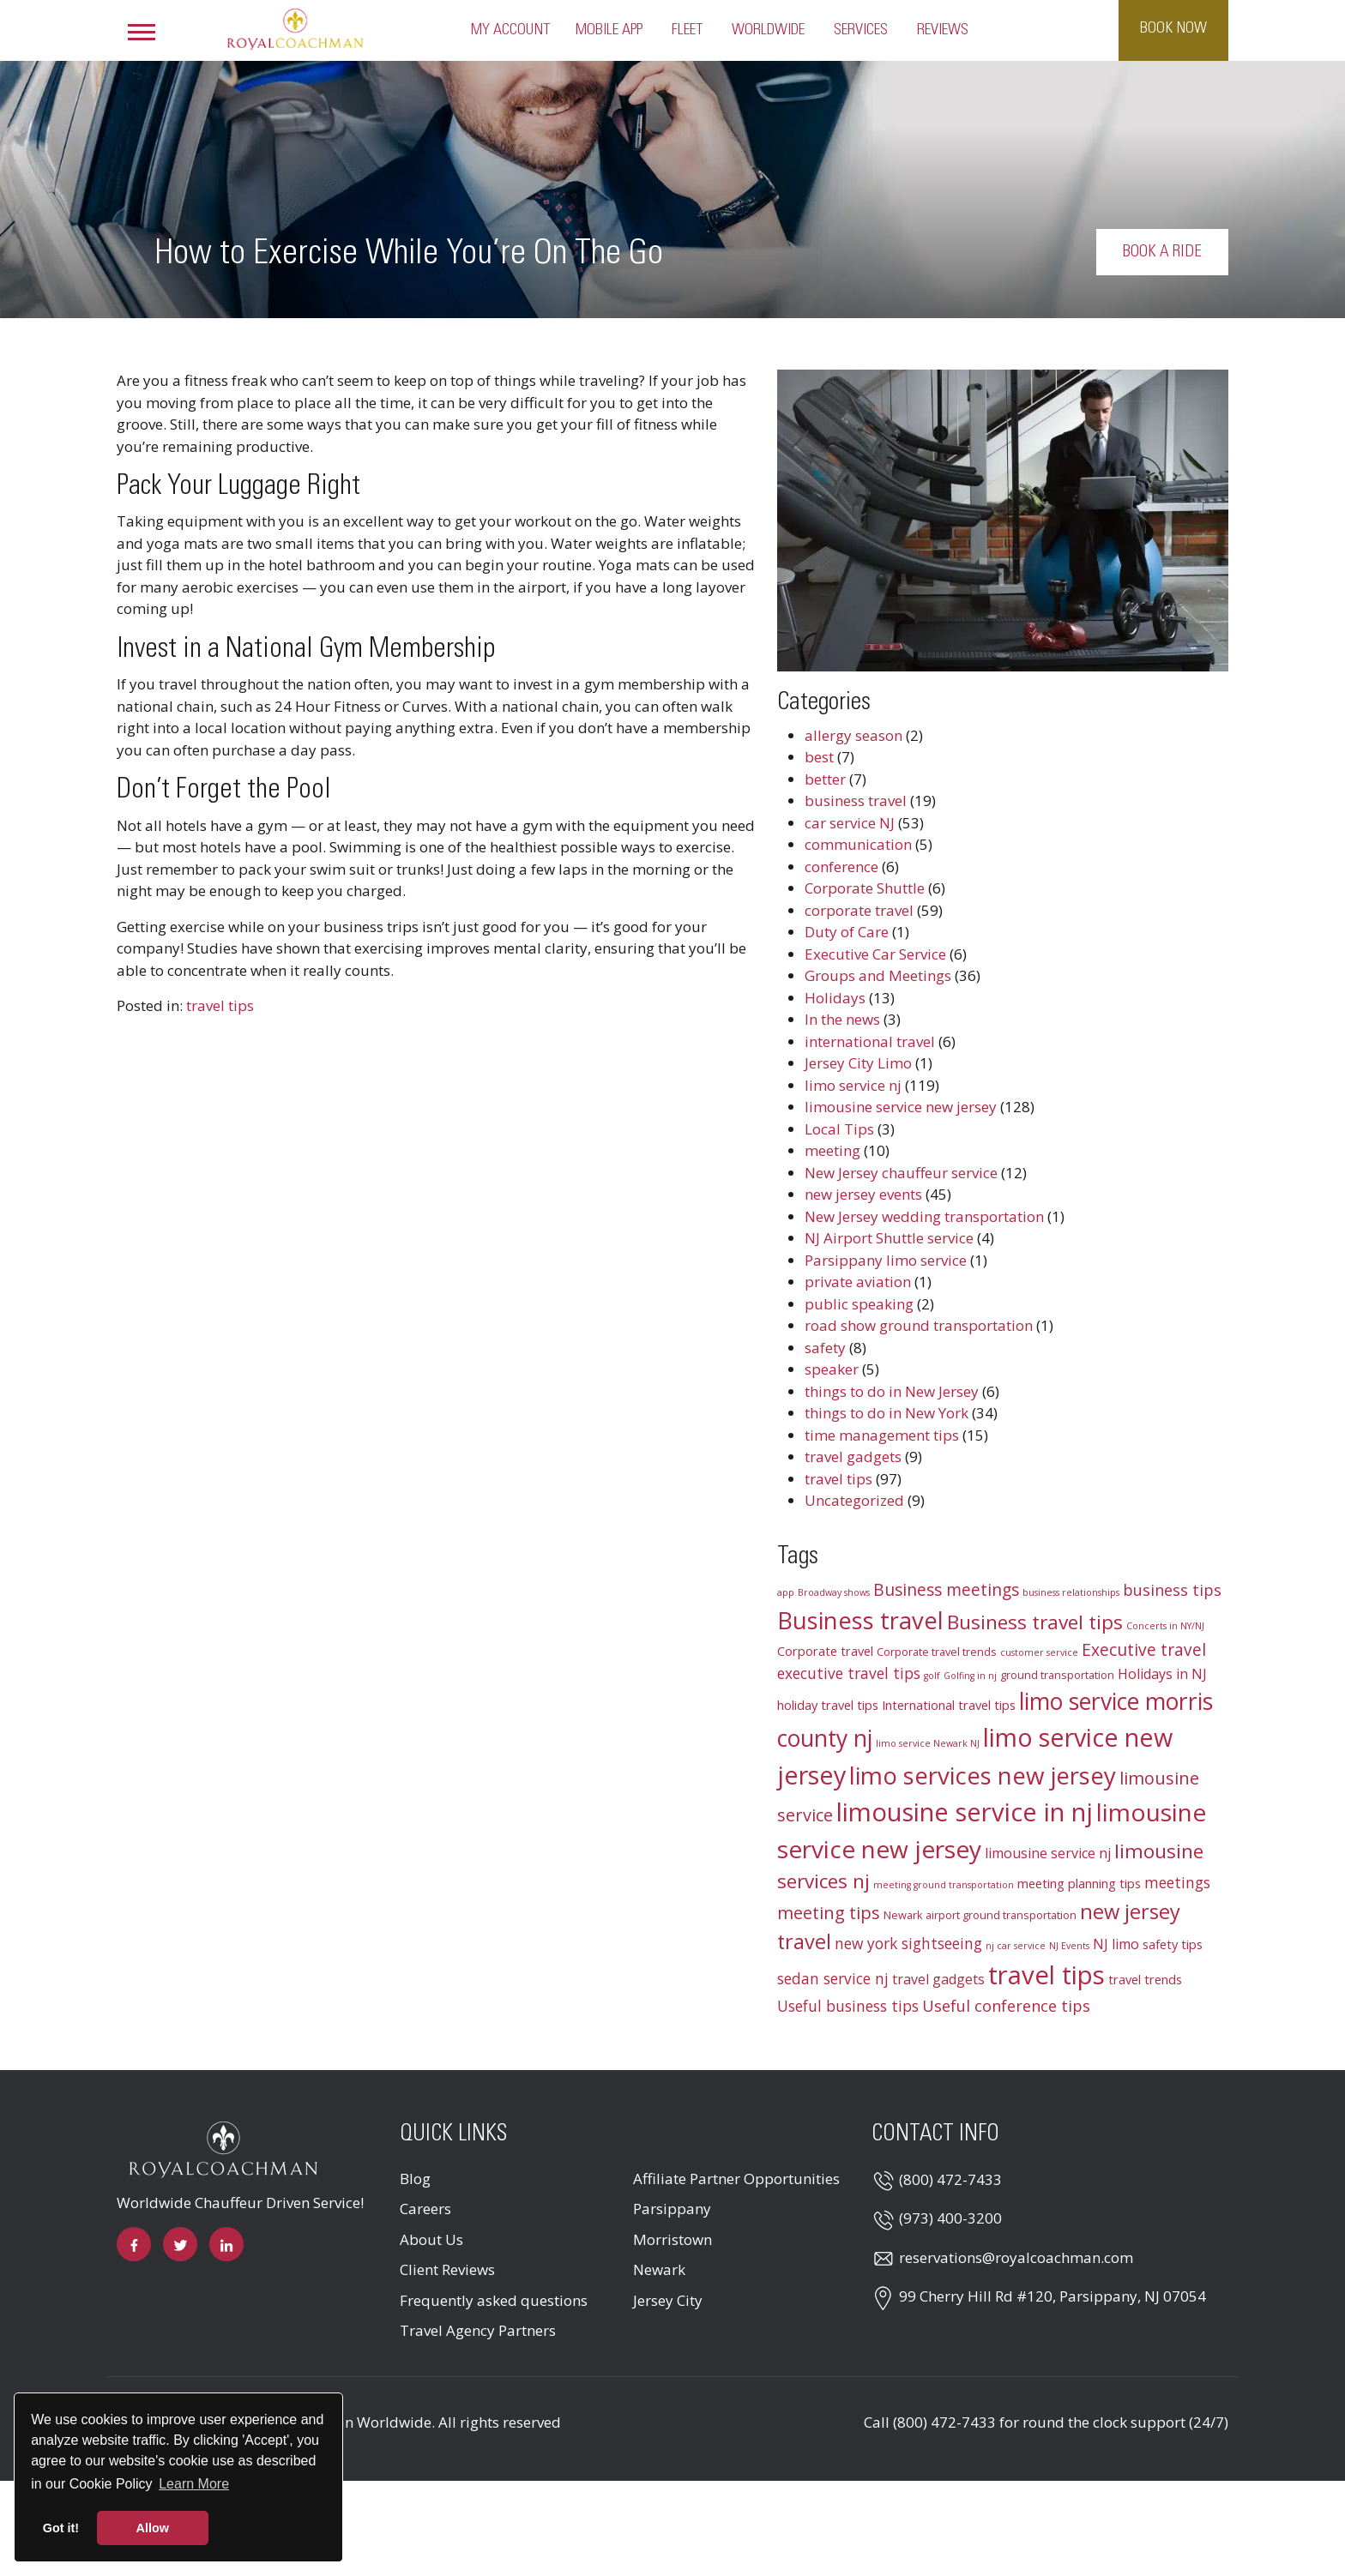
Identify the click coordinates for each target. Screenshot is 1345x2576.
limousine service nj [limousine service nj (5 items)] (1048, 1853)
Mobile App (609, 30)
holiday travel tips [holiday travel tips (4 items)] (827, 1704)
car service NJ (850, 823)
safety (825, 1347)
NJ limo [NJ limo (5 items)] (1116, 1944)
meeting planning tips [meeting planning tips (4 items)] (1079, 1883)
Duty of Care (847, 932)
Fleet (687, 30)
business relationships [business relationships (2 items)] (1070, 1592)
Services (861, 30)
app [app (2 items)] (785, 1592)
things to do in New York (886, 1413)
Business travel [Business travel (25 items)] (860, 1620)
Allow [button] (152, 2528)
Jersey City (668, 2300)
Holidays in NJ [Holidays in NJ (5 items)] (1162, 1673)
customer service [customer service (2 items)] (1039, 1652)
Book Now (1173, 28)
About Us (431, 2239)
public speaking (859, 1304)
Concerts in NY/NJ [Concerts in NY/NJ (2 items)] (1165, 1626)
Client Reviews (447, 2269)
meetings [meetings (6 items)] (1177, 1883)
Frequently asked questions (494, 2300)
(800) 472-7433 (950, 2179)
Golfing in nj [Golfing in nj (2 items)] (970, 1676)
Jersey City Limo (858, 1063)
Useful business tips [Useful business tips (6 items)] (848, 2006)
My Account (510, 30)
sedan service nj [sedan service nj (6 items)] (833, 1979)
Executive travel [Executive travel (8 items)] (1144, 1650)
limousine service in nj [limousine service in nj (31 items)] (964, 1812)
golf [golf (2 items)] (932, 1676)
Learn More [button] (194, 2484)
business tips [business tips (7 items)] (1172, 1590)
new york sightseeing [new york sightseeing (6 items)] (908, 1943)
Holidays (835, 998)
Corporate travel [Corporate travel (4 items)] (825, 1650)
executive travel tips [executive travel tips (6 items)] (848, 1673)
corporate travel (859, 910)
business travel (856, 800)
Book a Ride (1177, 252)
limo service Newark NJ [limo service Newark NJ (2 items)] (928, 1743)
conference (841, 866)
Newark (659, 2269)
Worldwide (768, 30)
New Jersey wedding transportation (924, 1216)
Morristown (672, 2239)
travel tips (220, 1005)
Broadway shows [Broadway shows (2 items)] (834, 1592)
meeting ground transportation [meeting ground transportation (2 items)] (943, 1885)
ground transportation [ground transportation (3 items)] (1057, 1674)
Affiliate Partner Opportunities (736, 2178)
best (819, 757)
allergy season (853, 735)
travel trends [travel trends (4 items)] (1145, 1979)
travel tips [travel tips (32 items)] (1046, 1975)
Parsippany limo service (886, 1260)
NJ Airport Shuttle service (889, 1238)
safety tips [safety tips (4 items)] (1173, 1944)
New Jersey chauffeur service (901, 1173)
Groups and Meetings (878, 975)
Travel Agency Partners (478, 2330)
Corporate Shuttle (865, 888)
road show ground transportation (919, 1325)
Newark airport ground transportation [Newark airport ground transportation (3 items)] (980, 1915)
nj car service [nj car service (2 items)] (1016, 1946)
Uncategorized (854, 1500)
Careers (425, 2208)
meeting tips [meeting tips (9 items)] (828, 1912)
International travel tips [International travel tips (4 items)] (949, 1704)
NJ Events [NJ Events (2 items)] (1069, 1946)
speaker (832, 1369)
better (825, 779)
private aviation (858, 1281)
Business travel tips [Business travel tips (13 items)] (1035, 1622)
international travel (870, 1041)
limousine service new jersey (901, 1106)
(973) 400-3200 (950, 2218)
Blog (415, 2178)
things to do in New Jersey (892, 1391)
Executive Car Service (875, 954)
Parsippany (672, 2208)
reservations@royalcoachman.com (1016, 2257)
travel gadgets (853, 1456)
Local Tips (839, 1129)
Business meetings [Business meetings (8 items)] (946, 1590)
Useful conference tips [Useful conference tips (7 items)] (1006, 2005)
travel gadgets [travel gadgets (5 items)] (938, 1979)
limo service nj (853, 1085)
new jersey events (863, 1194)
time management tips (882, 1435)
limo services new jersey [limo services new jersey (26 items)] (982, 1775)
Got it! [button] (61, 2528)
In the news (842, 1019)
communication (858, 844)
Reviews (942, 30)
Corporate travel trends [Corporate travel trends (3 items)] (937, 1651)
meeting (832, 1150)
